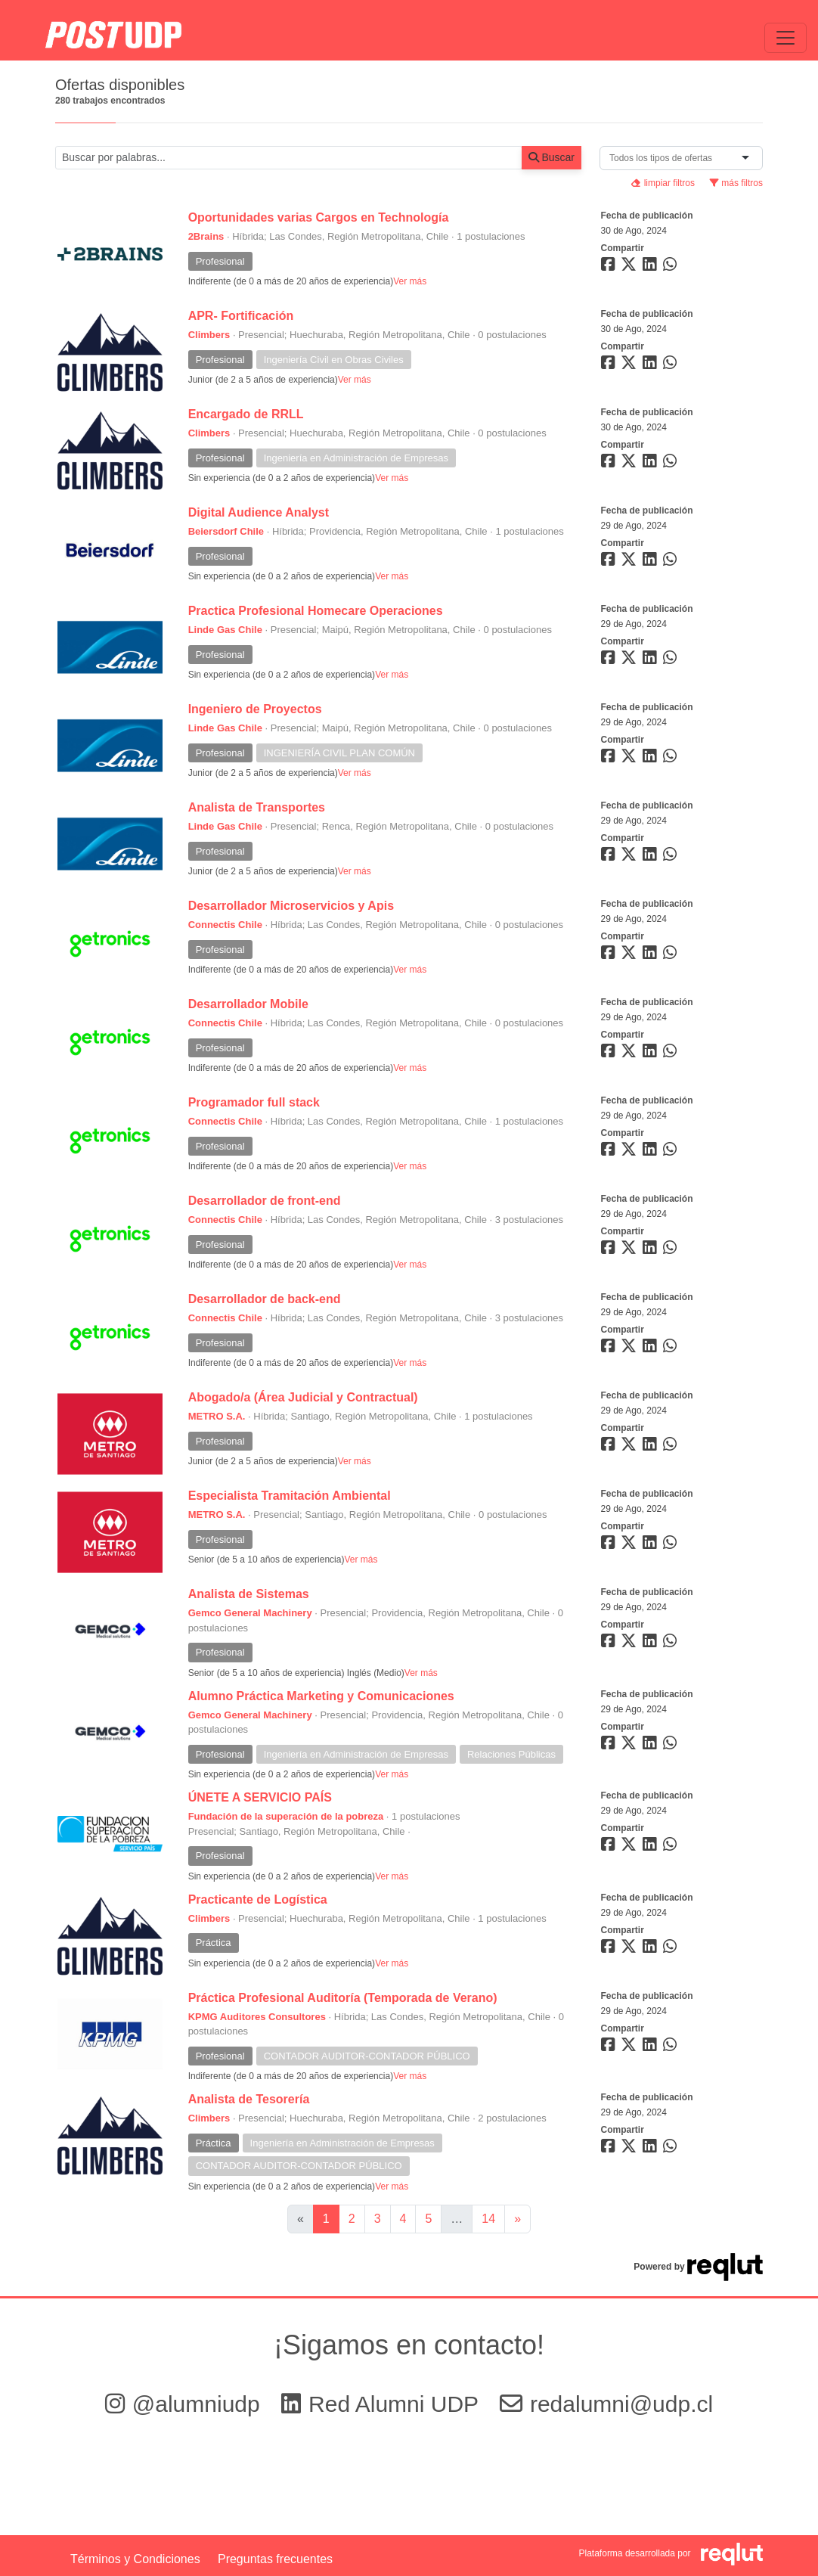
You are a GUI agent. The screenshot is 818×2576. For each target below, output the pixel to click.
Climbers (209, 334)
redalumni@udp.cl (606, 2403)
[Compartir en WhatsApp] (671, 267)
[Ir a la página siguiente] (517, 2219)
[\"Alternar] (785, 38)
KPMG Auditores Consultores (257, 2016)
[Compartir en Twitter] (630, 267)
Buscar (551, 157)
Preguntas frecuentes (275, 2559)
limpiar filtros (663, 183)
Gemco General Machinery (250, 1613)
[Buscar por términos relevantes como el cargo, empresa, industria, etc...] (288, 157)
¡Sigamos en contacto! (409, 2344)
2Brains (206, 236)
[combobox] (663, 158)
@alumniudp (185, 2403)
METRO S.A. (217, 1416)
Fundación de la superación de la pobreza (286, 1816)
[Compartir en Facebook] (609, 267)
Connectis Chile (225, 924)
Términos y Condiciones (135, 2559)
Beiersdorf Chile (226, 531)
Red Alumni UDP (383, 2403)
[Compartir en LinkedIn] (652, 267)
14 (488, 2218)
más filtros (736, 183)
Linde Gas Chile (225, 629)
